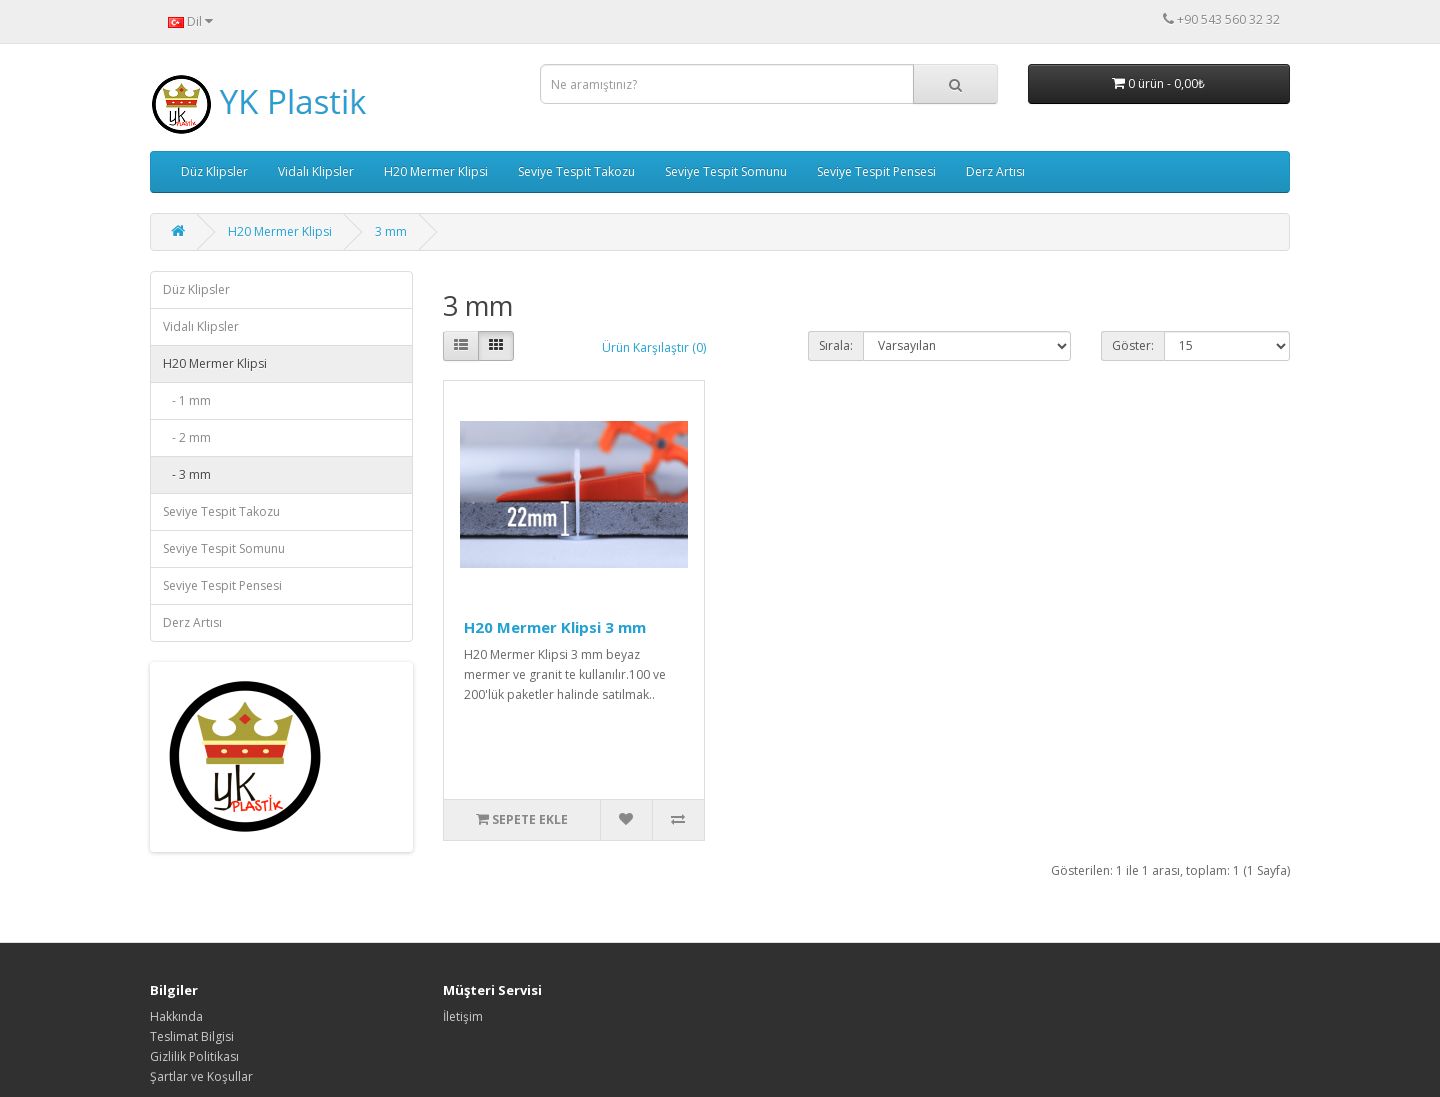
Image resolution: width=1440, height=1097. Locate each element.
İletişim (463, 1016)
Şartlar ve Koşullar (201, 1076)
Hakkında (176, 1016)
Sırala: (836, 345)
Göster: (1133, 345)
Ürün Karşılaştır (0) (654, 347)
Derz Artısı (995, 171)
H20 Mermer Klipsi (436, 171)
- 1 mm (187, 400)
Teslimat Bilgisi (192, 1036)
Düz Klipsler (214, 171)
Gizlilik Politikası (194, 1056)
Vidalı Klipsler (316, 171)
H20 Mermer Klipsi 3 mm (555, 627)
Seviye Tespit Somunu (726, 171)
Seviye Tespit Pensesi (876, 171)
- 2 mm (187, 437)
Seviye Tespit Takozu (576, 171)
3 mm (391, 231)
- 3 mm (187, 474)
